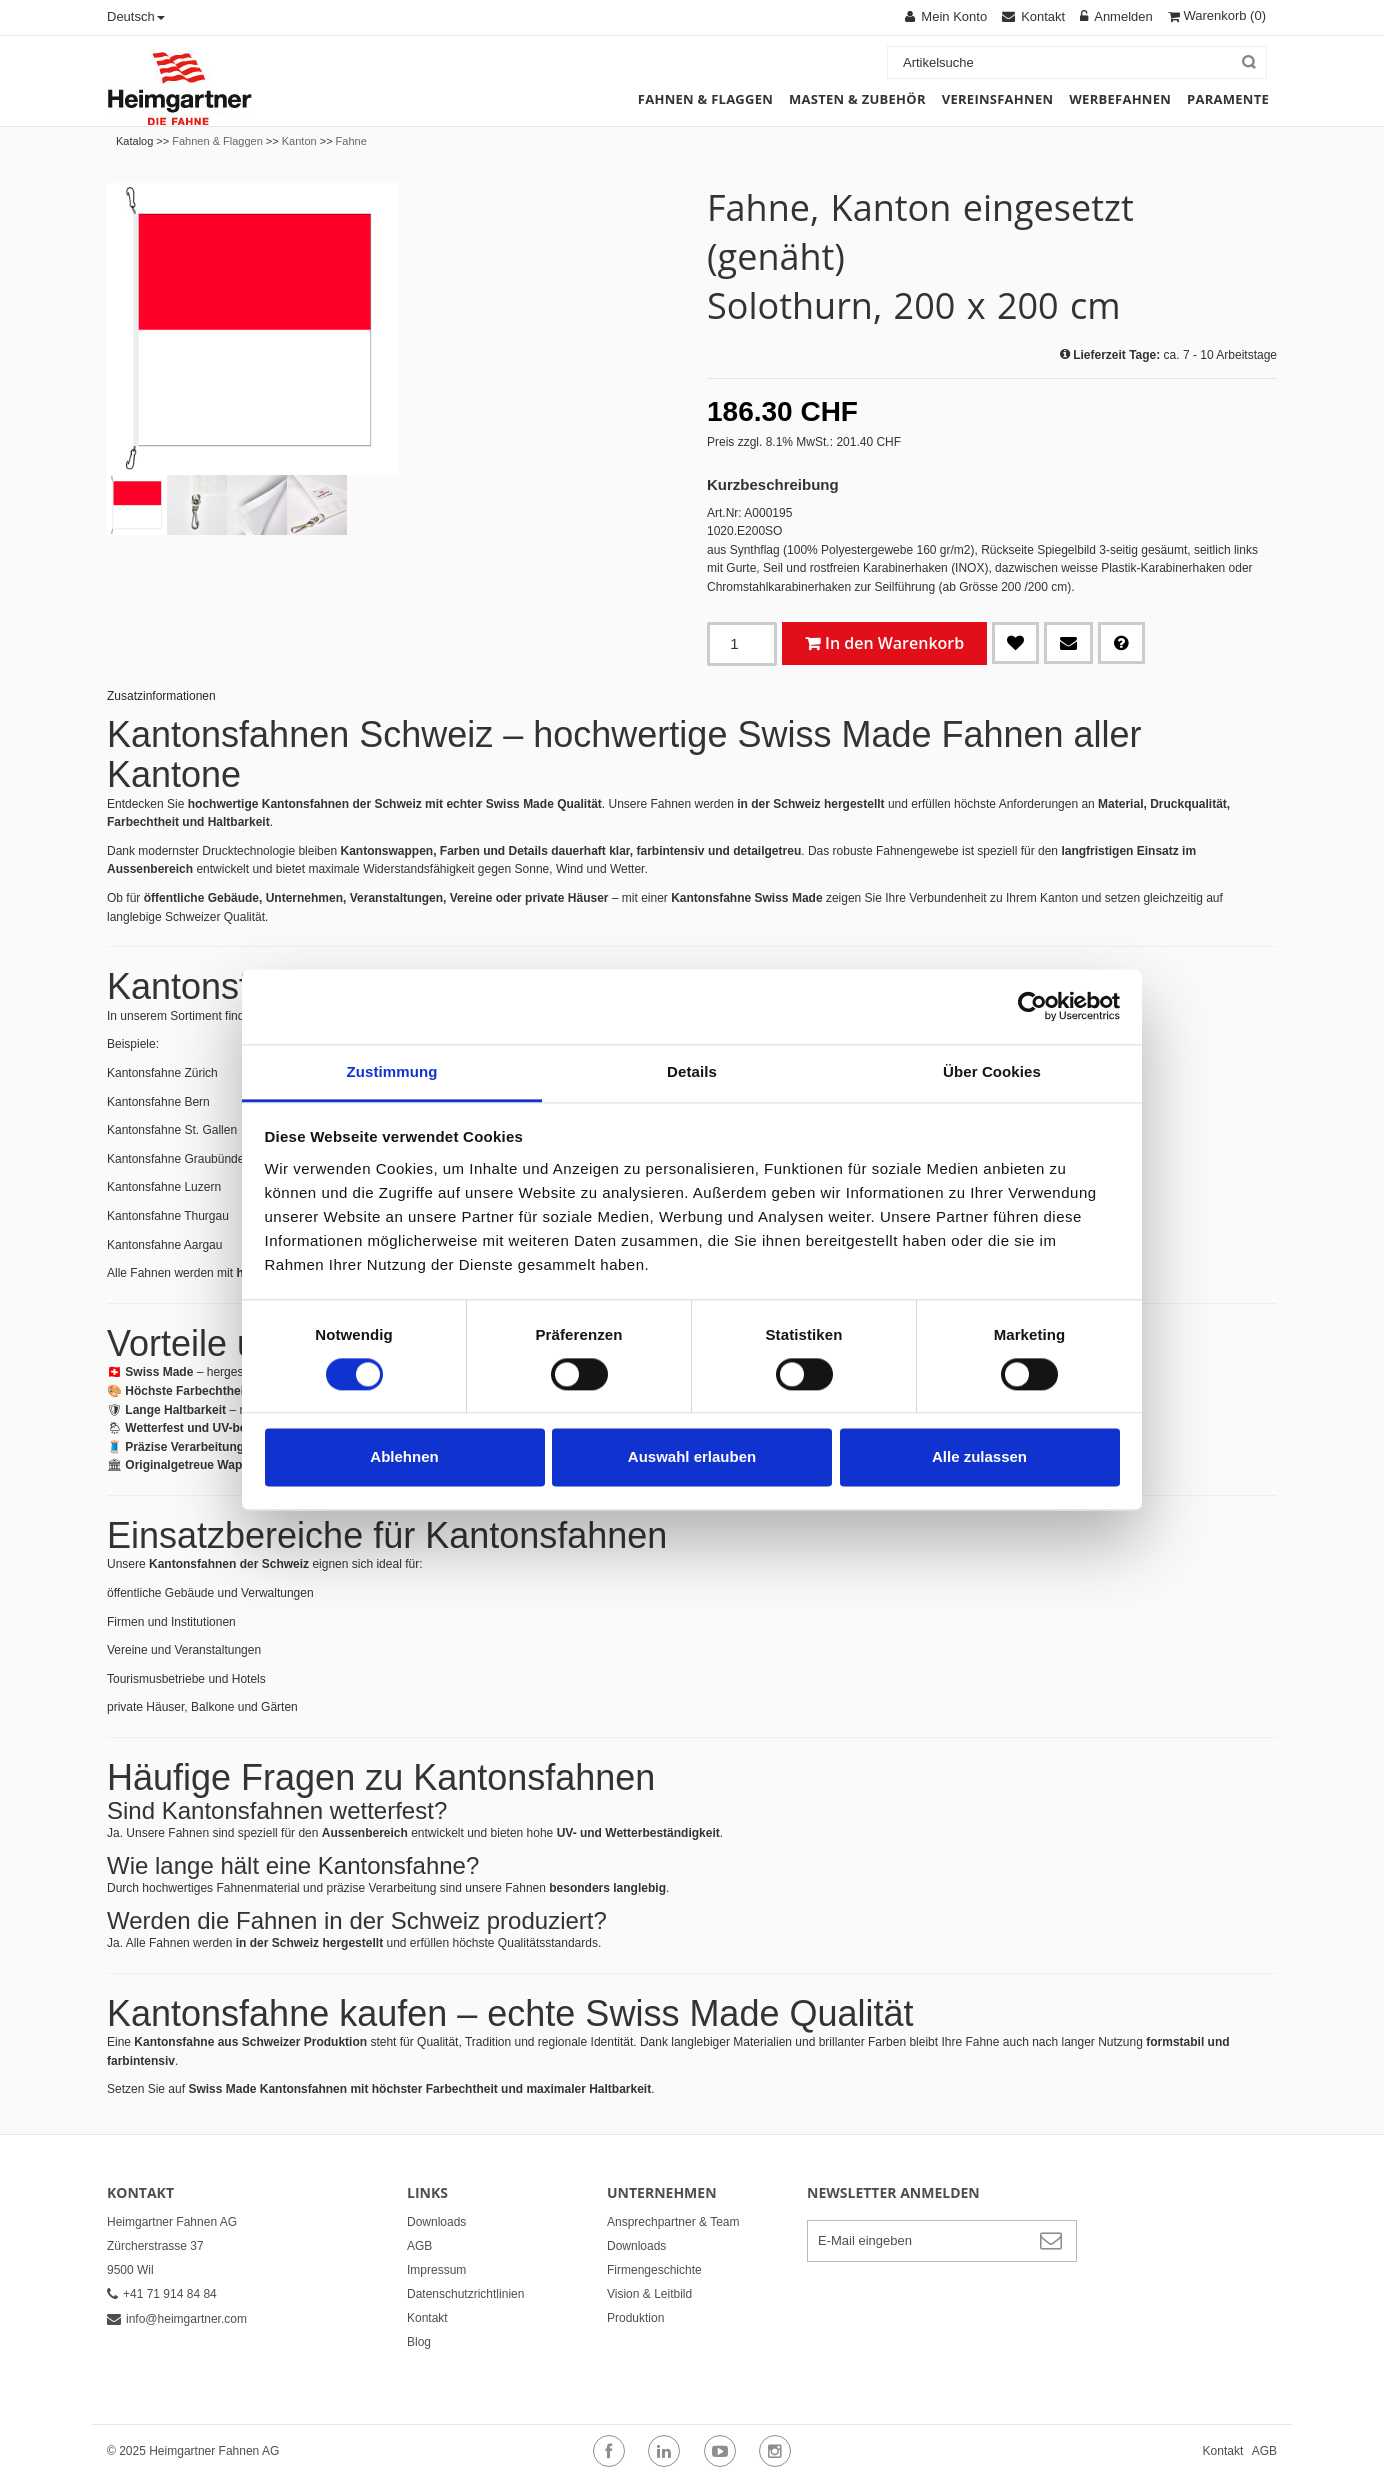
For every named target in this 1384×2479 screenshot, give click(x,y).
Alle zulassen (979, 1457)
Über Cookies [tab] (992, 1071)
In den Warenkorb (894, 643)
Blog (419, 2342)
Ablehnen (404, 1457)
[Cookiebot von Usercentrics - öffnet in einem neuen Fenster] (1032, 1006)
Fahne (351, 141)
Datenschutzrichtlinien (465, 2294)
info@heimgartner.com (177, 2319)
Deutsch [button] (136, 16)
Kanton (299, 141)
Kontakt (427, 2318)
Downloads (436, 2222)
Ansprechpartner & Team (673, 2222)
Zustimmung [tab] (392, 1071)
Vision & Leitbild (649, 2294)
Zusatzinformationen (161, 696)
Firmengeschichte (654, 2270)
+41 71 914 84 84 (162, 2294)
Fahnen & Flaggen (217, 141)
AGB (419, 2246)
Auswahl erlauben (692, 1457)
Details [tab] (692, 1071)
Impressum (436, 2270)
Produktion (635, 2318)
